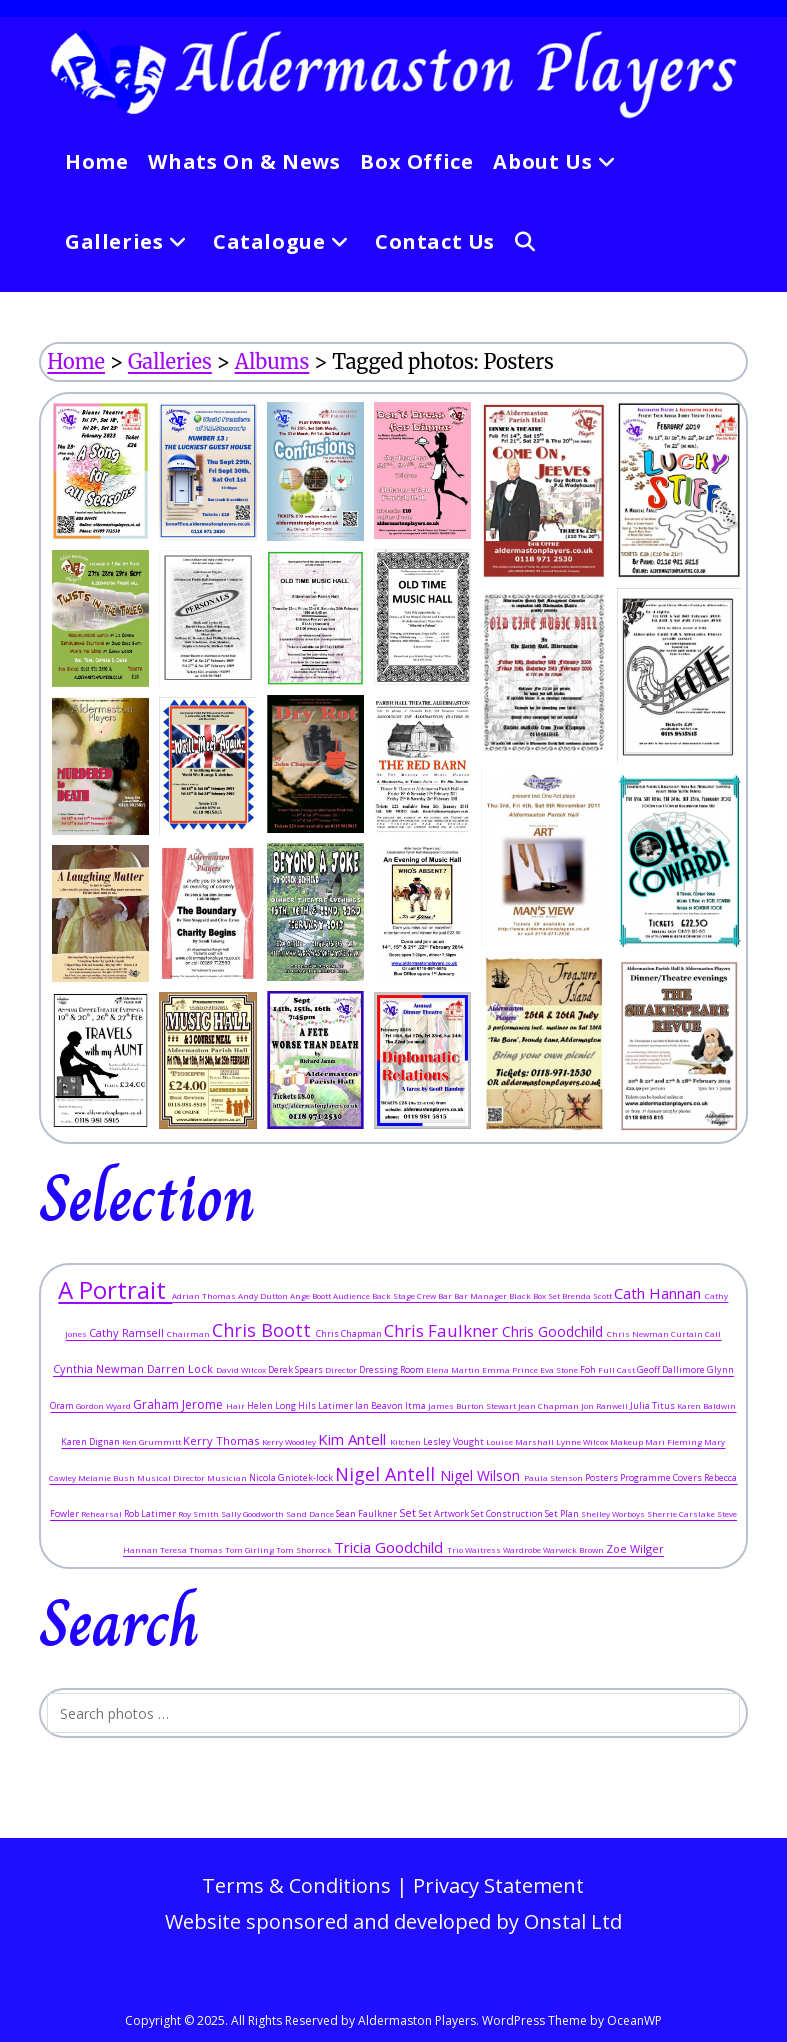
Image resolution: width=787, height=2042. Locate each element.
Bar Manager (481, 1295)
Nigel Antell (387, 1474)
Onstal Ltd (573, 1921)
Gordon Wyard (104, 1405)
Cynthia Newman (100, 1368)
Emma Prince (511, 1369)
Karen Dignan (91, 1441)
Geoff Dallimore (672, 1369)
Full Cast (617, 1369)
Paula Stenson (554, 1477)
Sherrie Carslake (682, 1513)
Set (409, 1512)
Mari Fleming (674, 1441)
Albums (272, 361)
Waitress (484, 1549)
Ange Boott (311, 1295)
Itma (416, 1405)
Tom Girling (250, 1549)
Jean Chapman (549, 1405)
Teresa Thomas (192, 1549)
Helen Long (272, 1405)
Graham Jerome (179, 1404)
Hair (236, 1405)
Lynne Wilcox (583, 1441)
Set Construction (508, 1513)
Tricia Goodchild (390, 1547)
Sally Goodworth (253, 1513)
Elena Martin (454, 1369)
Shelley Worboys (614, 1513)
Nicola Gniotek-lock (292, 1477)
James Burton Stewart (473, 1405)
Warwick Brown (574, 1549)
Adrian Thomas (205, 1295)
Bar (446, 1295)
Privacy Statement (498, 1885)
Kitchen (406, 1441)
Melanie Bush (107, 1477)
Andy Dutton (264, 1295)
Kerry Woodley (290, 1441)
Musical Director (172, 1477)
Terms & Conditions (296, 1885)
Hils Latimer (326, 1405)
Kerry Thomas (222, 1440)
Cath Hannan (659, 1293)
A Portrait (115, 1289)
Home (76, 361)
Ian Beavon (380, 1405)
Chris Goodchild (554, 1331)
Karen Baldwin (706, 1405)
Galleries (170, 361)
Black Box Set (535, 1295)
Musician (228, 1477)
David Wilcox (242, 1369)
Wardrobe (523, 1549)
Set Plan (563, 1513)
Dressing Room (392, 1369)
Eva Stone (560, 1369)
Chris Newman (639, 1333)
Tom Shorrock (305, 1549)
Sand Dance (311, 1513)
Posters (602, 1477)
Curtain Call (696, 1333)
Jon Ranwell (605, 1405)
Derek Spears (296, 1369)
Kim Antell (354, 1439)
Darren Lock (181, 1368)
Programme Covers (662, 1477)
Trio (456, 1549)
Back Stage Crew (405, 1295)
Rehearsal (102, 1513)
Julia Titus (653, 1405)
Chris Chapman (350, 1333)
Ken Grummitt (152, 1441)
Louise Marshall (521, 1441)
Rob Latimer (151, 1513)
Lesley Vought (454, 1441)
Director (342, 1369)
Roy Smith (199, 1513)
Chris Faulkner (443, 1330)
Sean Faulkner (367, 1513)
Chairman (189, 1333)
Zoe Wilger (635, 1548)
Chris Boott (264, 1330)
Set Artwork (445, 1513)
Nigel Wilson (482, 1475)
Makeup (627, 1441)
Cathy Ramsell (128, 1332)
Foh (589, 1369)
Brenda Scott (588, 1295)
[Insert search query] (393, 1713)
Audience (352, 1295)
